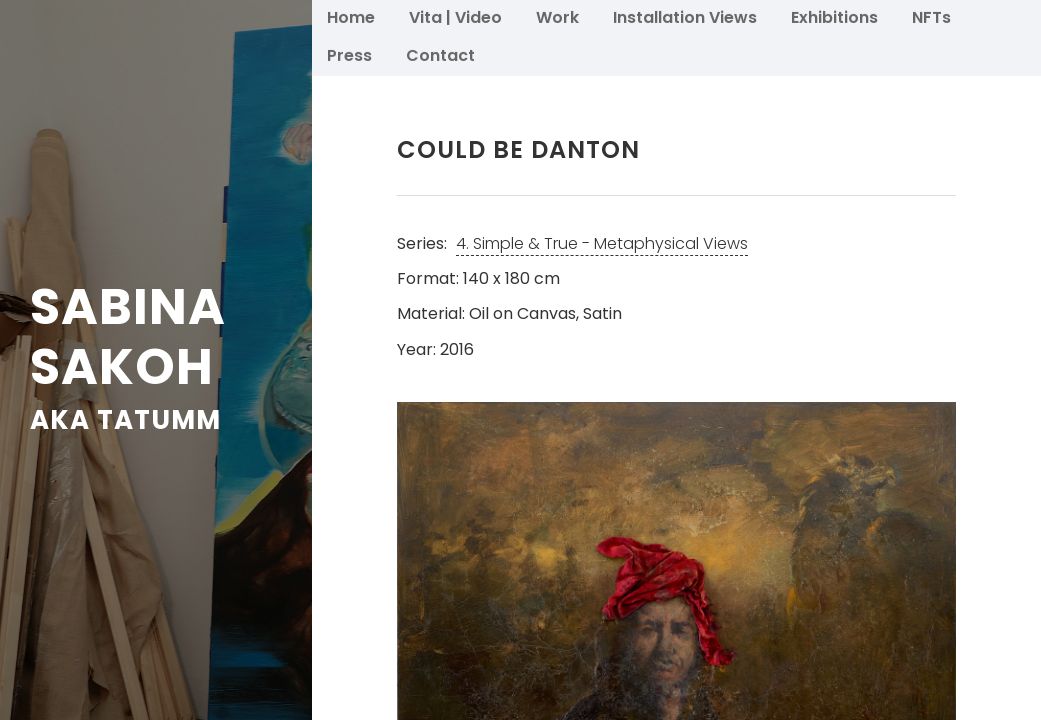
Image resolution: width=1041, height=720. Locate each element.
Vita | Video (455, 16)
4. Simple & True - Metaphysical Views (602, 243)
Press (349, 54)
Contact (440, 54)
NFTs (931, 16)
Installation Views (685, 16)
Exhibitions (834, 16)
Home (351, 16)
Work (557, 16)
